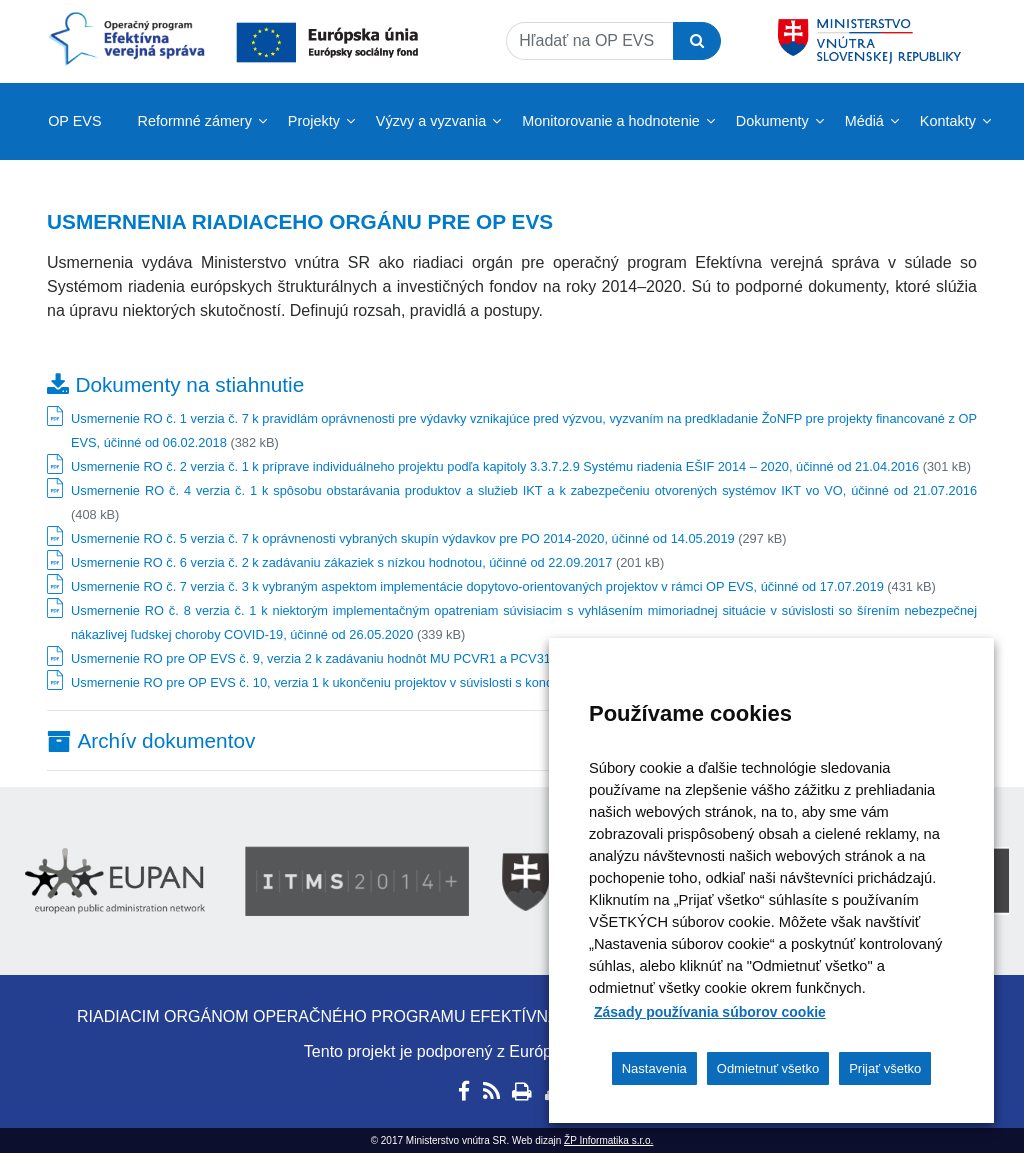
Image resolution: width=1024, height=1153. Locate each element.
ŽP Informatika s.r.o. (608, 1140)
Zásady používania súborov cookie (710, 1012)
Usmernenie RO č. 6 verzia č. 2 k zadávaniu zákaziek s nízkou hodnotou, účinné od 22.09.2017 (341, 562)
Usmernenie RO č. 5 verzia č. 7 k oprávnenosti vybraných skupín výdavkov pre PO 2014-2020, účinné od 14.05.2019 (403, 538)
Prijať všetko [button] (885, 1068)
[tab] (512, 740)
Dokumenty (772, 121)
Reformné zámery (195, 121)
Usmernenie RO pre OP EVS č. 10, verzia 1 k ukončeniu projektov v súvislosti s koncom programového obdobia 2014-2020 (420, 682)
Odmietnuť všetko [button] (768, 1068)
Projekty (314, 121)
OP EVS (74, 121)
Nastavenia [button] (654, 1068)
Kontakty (948, 121)
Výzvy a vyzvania (431, 121)
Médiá (864, 121)
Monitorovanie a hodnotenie (611, 121)
